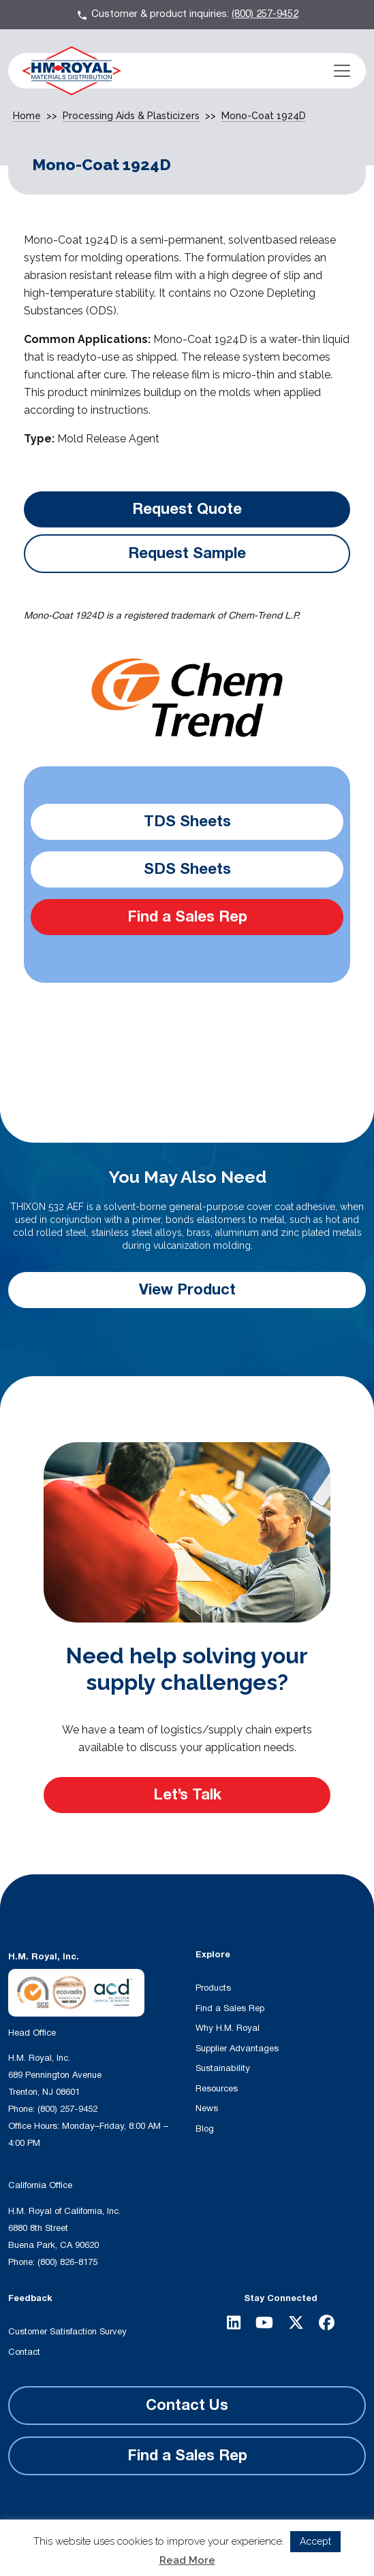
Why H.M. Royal (228, 2028)
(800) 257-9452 (265, 14)
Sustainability (223, 2068)
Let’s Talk (187, 1794)
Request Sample (187, 553)
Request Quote (187, 509)
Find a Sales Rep (187, 916)
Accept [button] (315, 2541)
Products (213, 1988)
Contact (24, 2352)
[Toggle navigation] (342, 71)
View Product (187, 1289)
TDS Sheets (187, 821)
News (207, 2108)
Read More (187, 2560)
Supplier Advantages (237, 2048)
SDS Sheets (187, 869)
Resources (217, 2089)
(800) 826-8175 (67, 2262)
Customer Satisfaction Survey (67, 2331)
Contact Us (187, 2405)
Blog (205, 2129)
